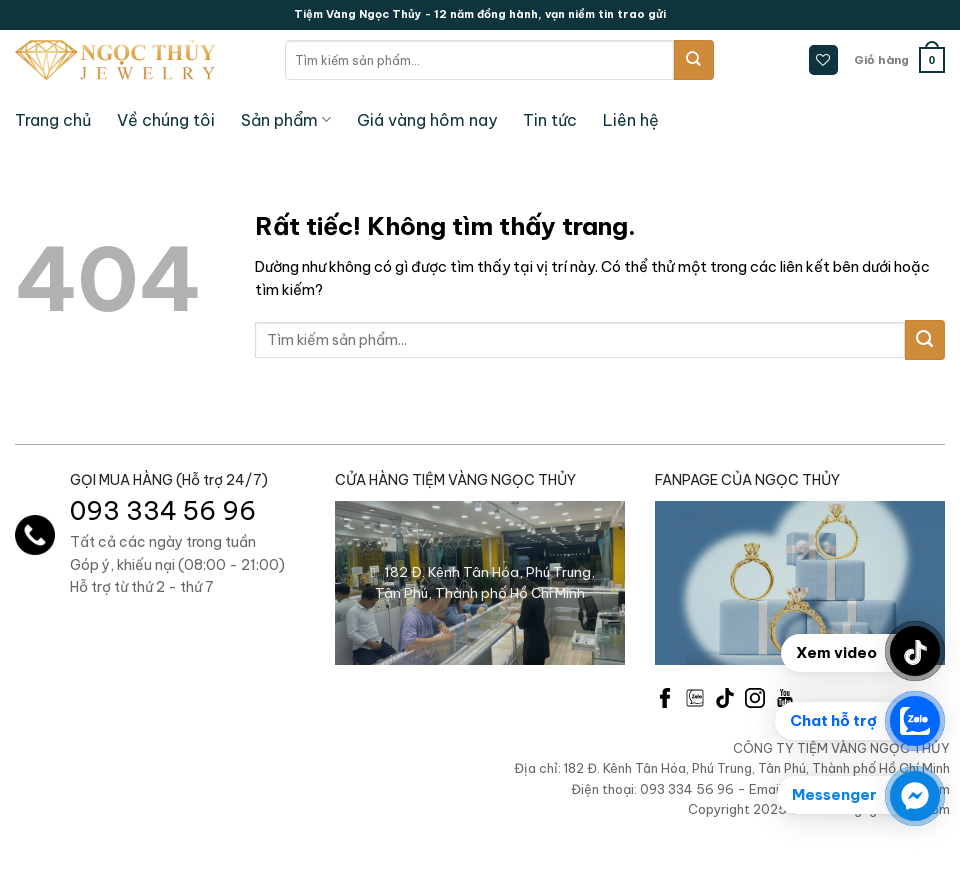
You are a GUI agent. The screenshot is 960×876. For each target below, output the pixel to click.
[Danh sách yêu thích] (823, 60)
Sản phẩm (286, 120)
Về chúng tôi (166, 120)
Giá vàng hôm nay (427, 120)
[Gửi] (694, 60)
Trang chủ (53, 120)
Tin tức (550, 120)
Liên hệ (631, 120)
